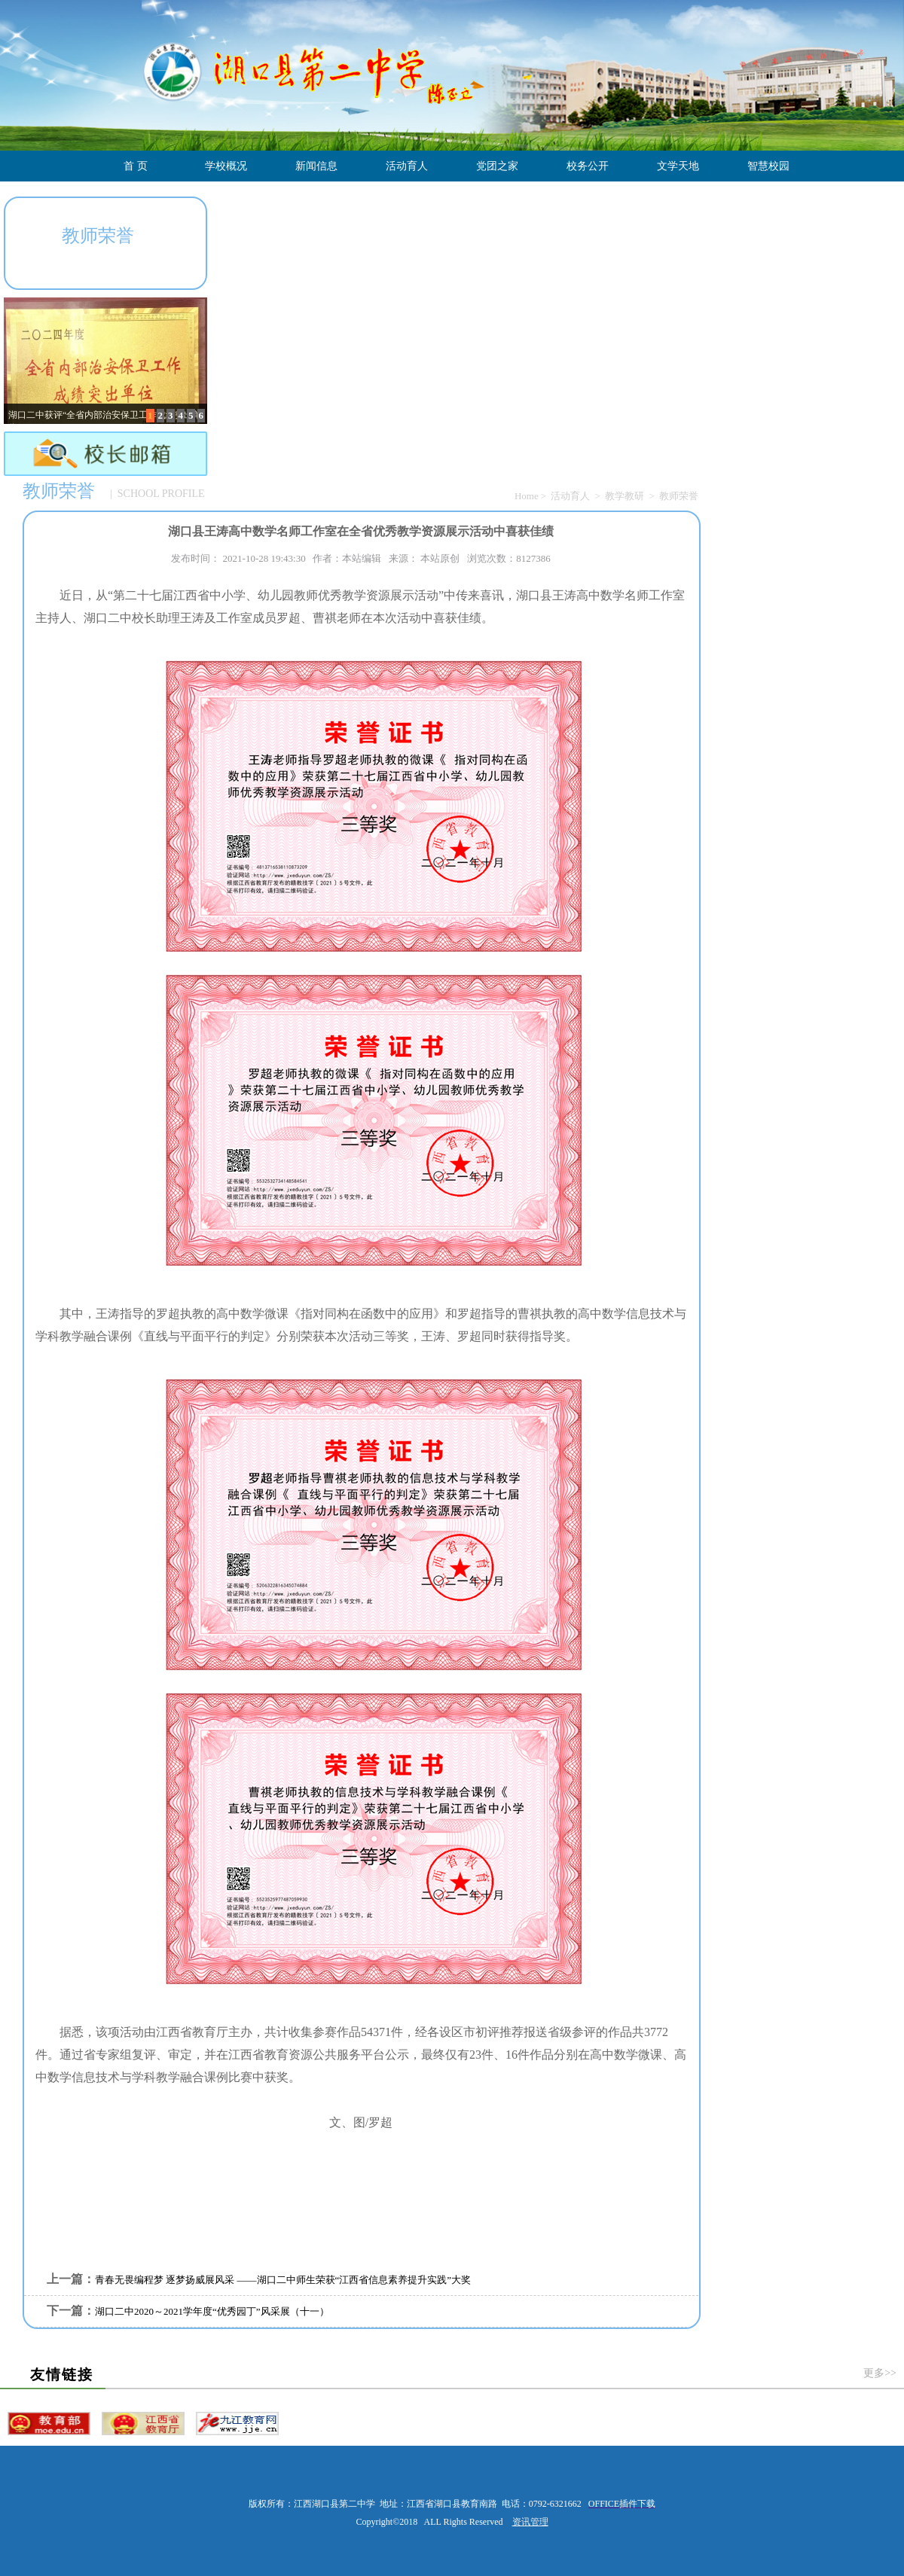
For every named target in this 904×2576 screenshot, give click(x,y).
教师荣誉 (678, 495)
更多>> (879, 2373)
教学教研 (624, 495)
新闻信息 (316, 166)
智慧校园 (768, 166)
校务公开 (588, 166)
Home (527, 495)
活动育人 (407, 166)
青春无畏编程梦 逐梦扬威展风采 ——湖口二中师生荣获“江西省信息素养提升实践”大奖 (283, 2279)
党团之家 (497, 166)
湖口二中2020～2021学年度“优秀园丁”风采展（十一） (212, 2311)
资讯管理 (530, 2522)
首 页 (136, 166)
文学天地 (678, 166)
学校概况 (226, 166)
